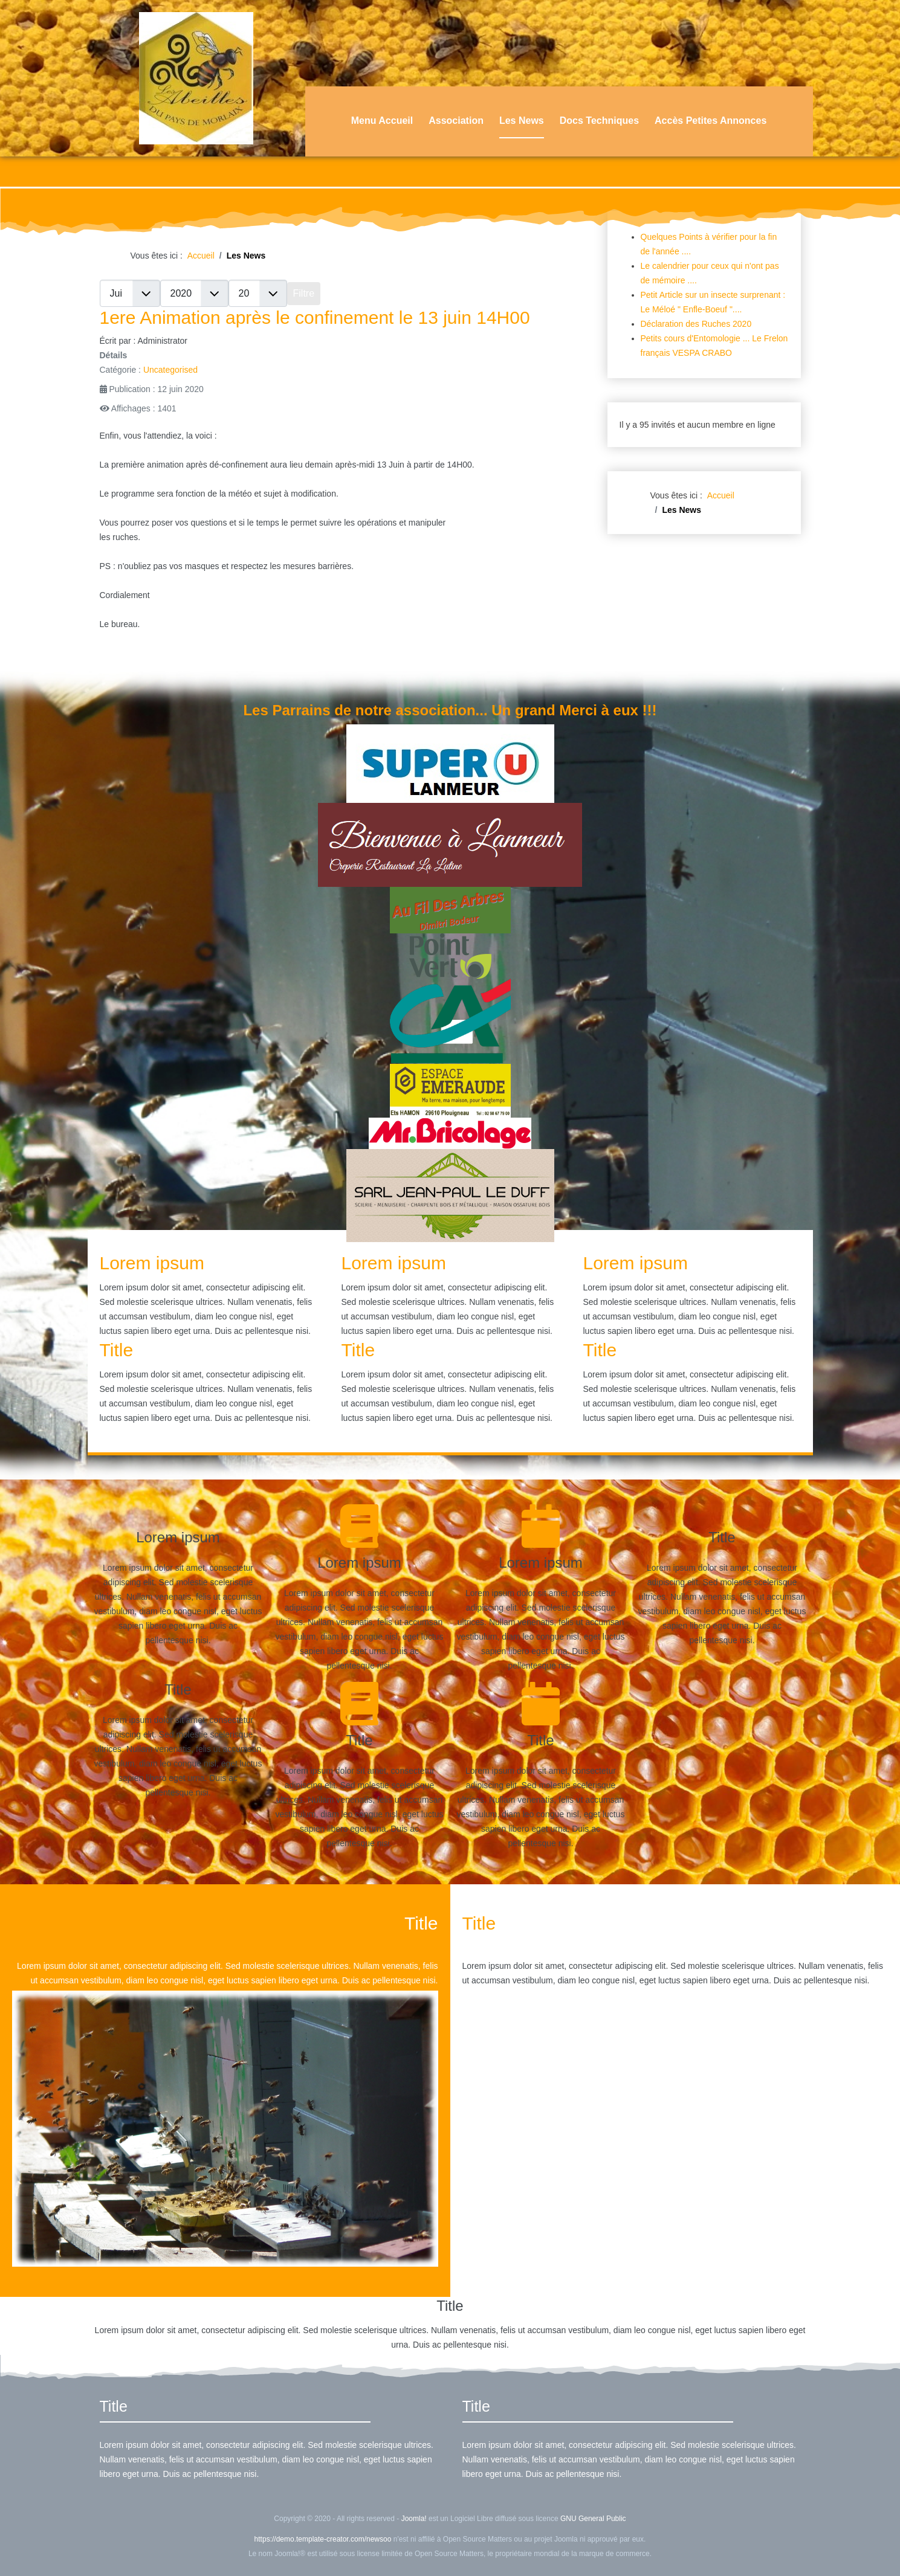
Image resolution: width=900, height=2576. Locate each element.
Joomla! (414, 2518)
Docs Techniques (599, 120)
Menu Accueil (382, 120)
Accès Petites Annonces (710, 120)
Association (456, 120)
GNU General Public (593, 2518)
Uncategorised (170, 370)
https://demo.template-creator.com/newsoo (323, 2539)
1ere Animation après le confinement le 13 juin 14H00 (315, 317)
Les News (521, 120)
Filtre (304, 293)
